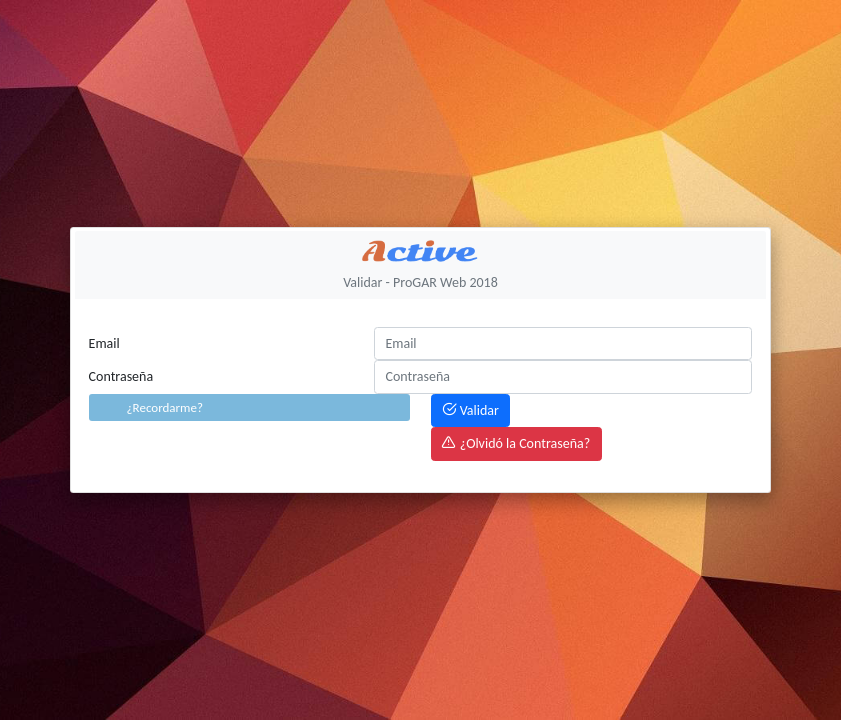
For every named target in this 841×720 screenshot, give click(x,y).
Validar (470, 410)
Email (104, 343)
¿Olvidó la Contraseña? (516, 443)
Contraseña (121, 376)
